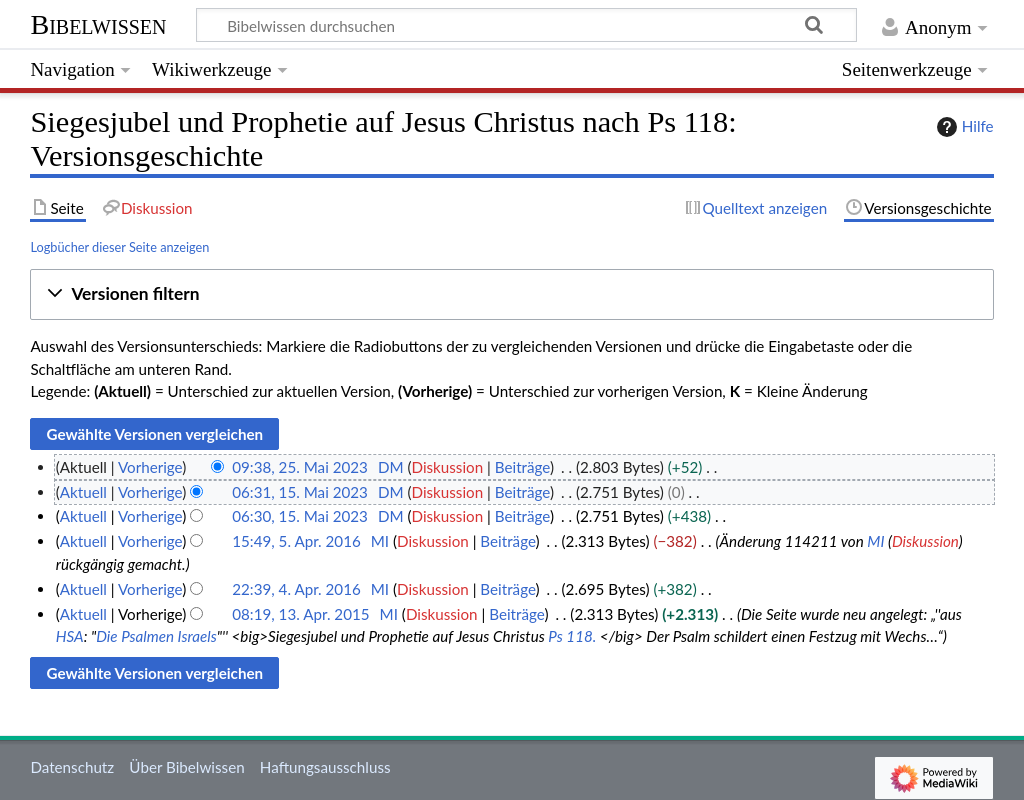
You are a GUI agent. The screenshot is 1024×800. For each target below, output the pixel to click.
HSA (70, 636)
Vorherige (150, 467)
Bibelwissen (98, 24)
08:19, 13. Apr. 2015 (300, 614)
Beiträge (522, 467)
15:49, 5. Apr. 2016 (296, 541)
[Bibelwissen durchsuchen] (527, 25)
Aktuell (83, 492)
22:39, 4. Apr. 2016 (296, 589)
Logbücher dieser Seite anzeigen (119, 247)
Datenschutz (72, 767)
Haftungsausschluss (325, 767)
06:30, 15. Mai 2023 (300, 516)
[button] (511, 294)
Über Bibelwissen (186, 767)
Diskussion (447, 467)
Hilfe (963, 127)
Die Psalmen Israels (156, 636)
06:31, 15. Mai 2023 (300, 492)
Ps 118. (572, 636)
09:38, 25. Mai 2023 (300, 467)
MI (875, 541)
